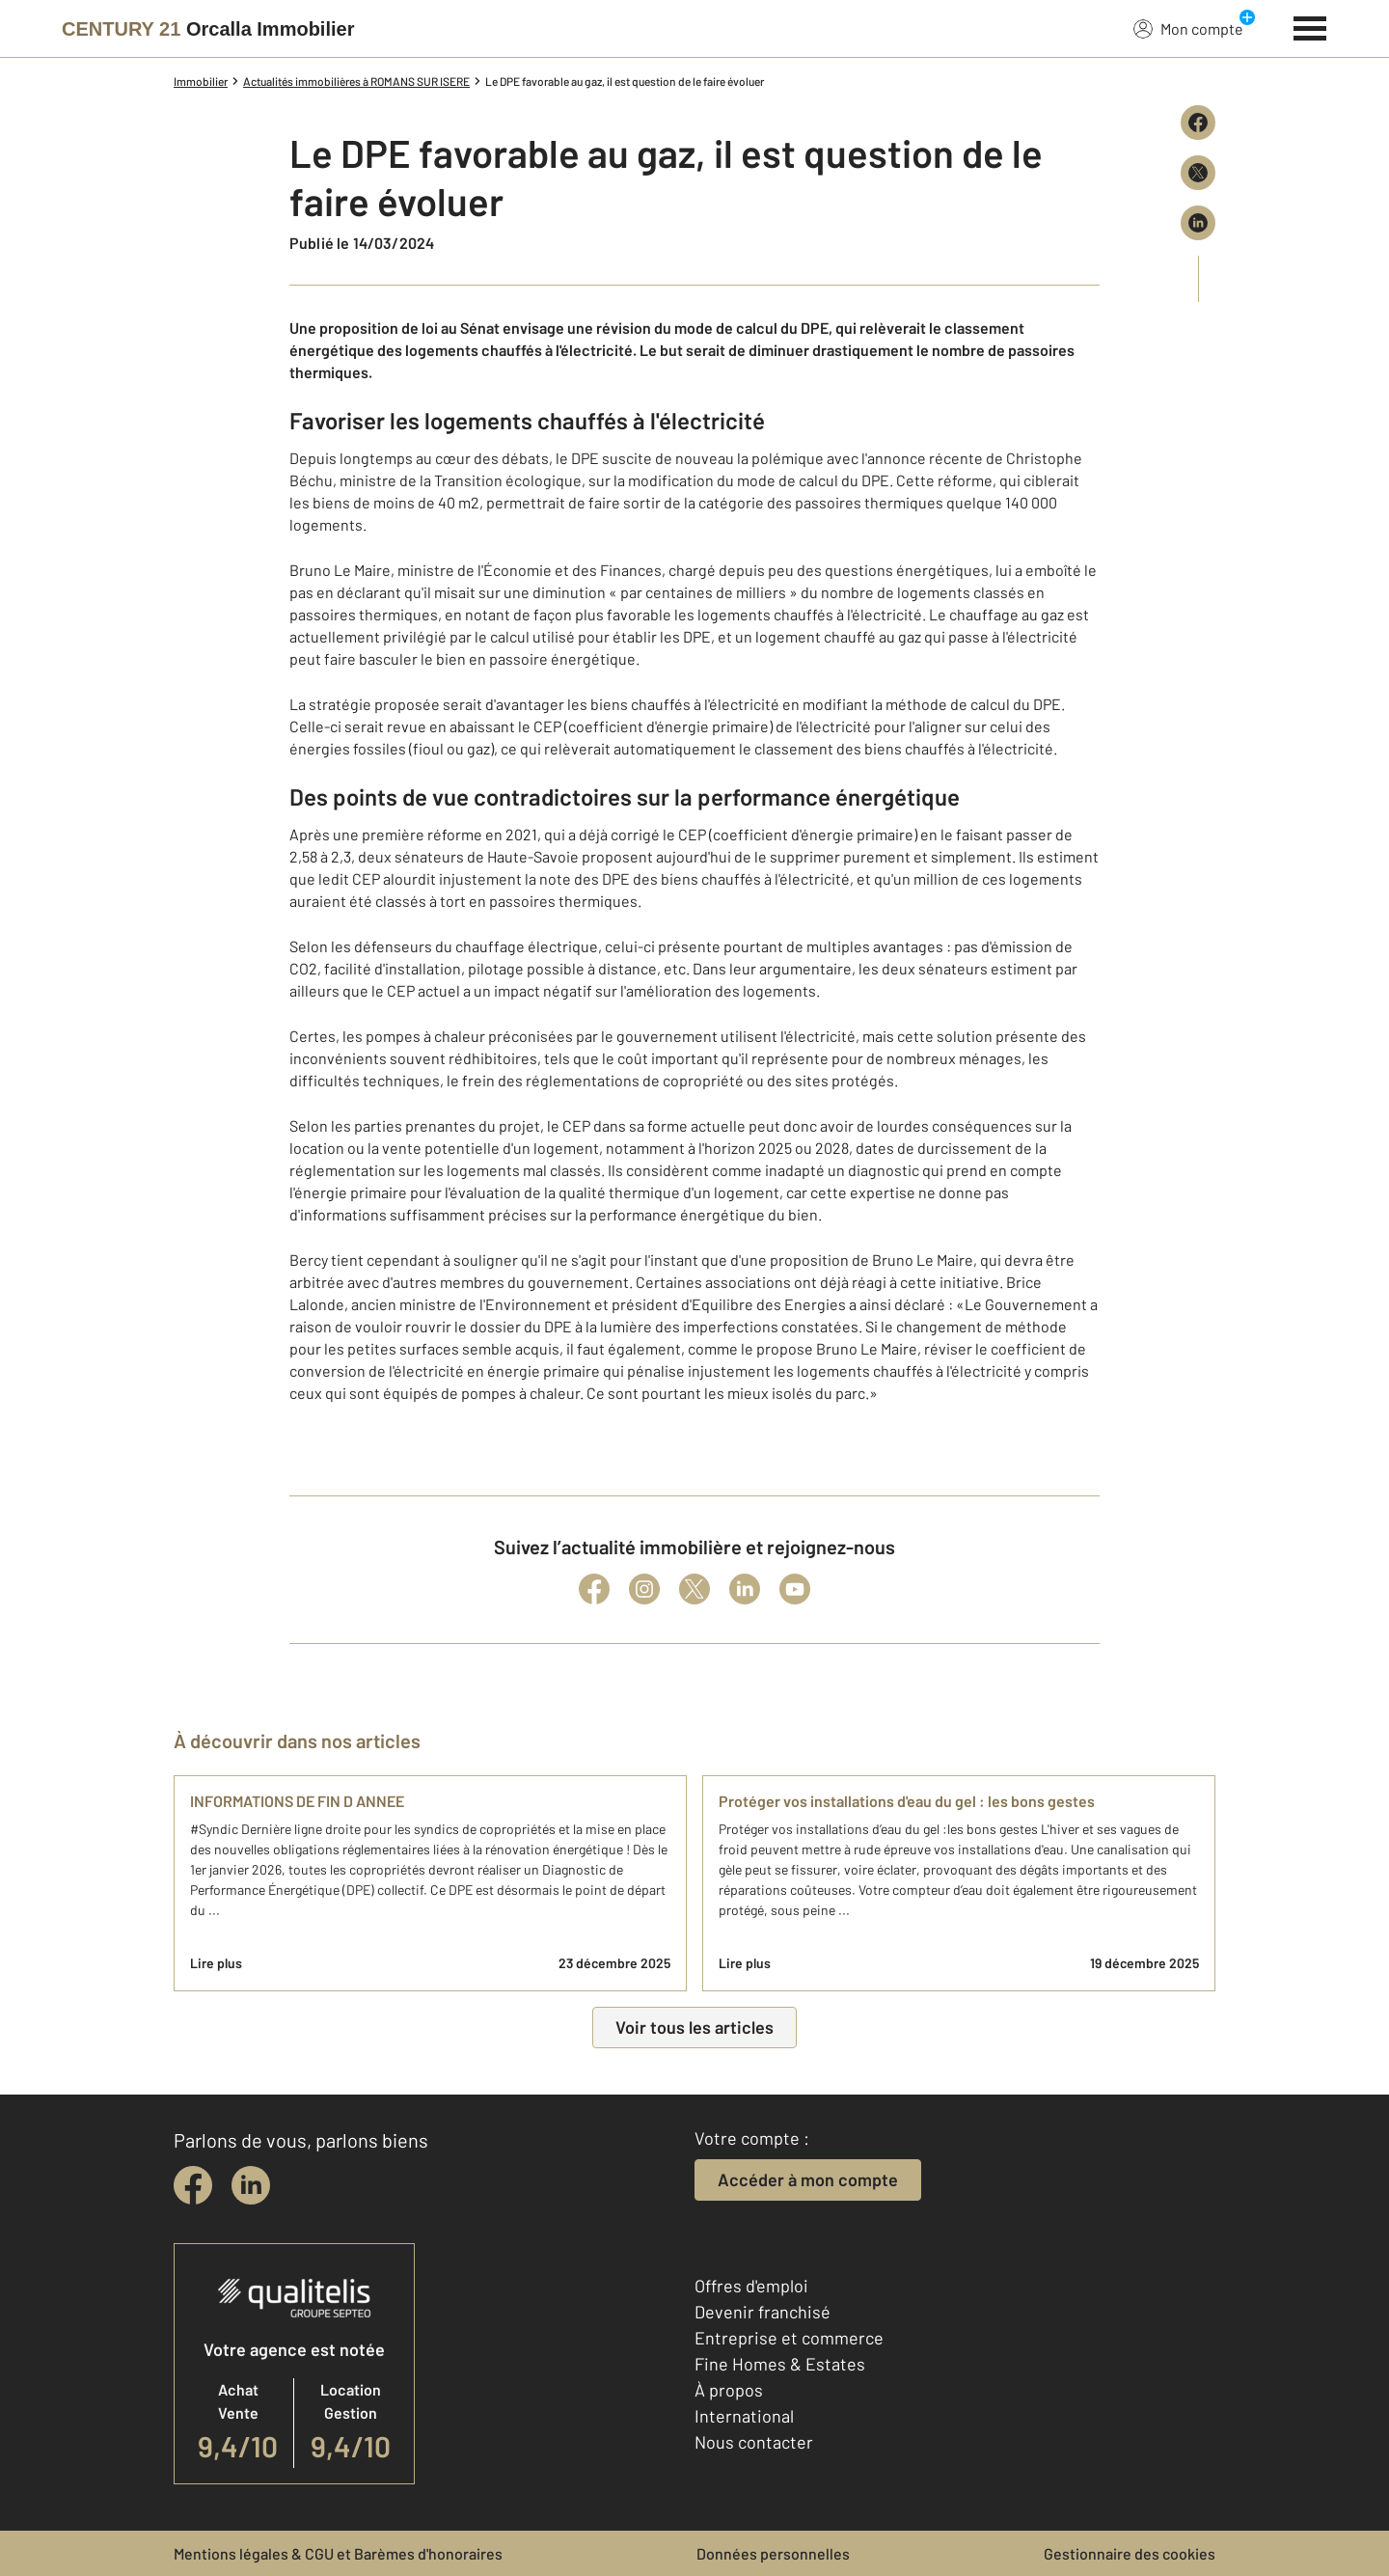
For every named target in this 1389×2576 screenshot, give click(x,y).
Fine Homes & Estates (779, 2363)
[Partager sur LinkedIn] (1198, 223)
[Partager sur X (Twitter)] (1198, 172)
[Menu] (1310, 26)
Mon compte (1188, 28)
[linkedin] (251, 2185)
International (744, 2415)
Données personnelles (773, 2553)
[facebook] (193, 2185)
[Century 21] (208, 29)
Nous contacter (753, 2442)
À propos (728, 2389)
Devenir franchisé (762, 2311)
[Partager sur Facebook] (1198, 122)
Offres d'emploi (751, 2285)
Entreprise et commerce (789, 2337)
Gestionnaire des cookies (1129, 2553)
